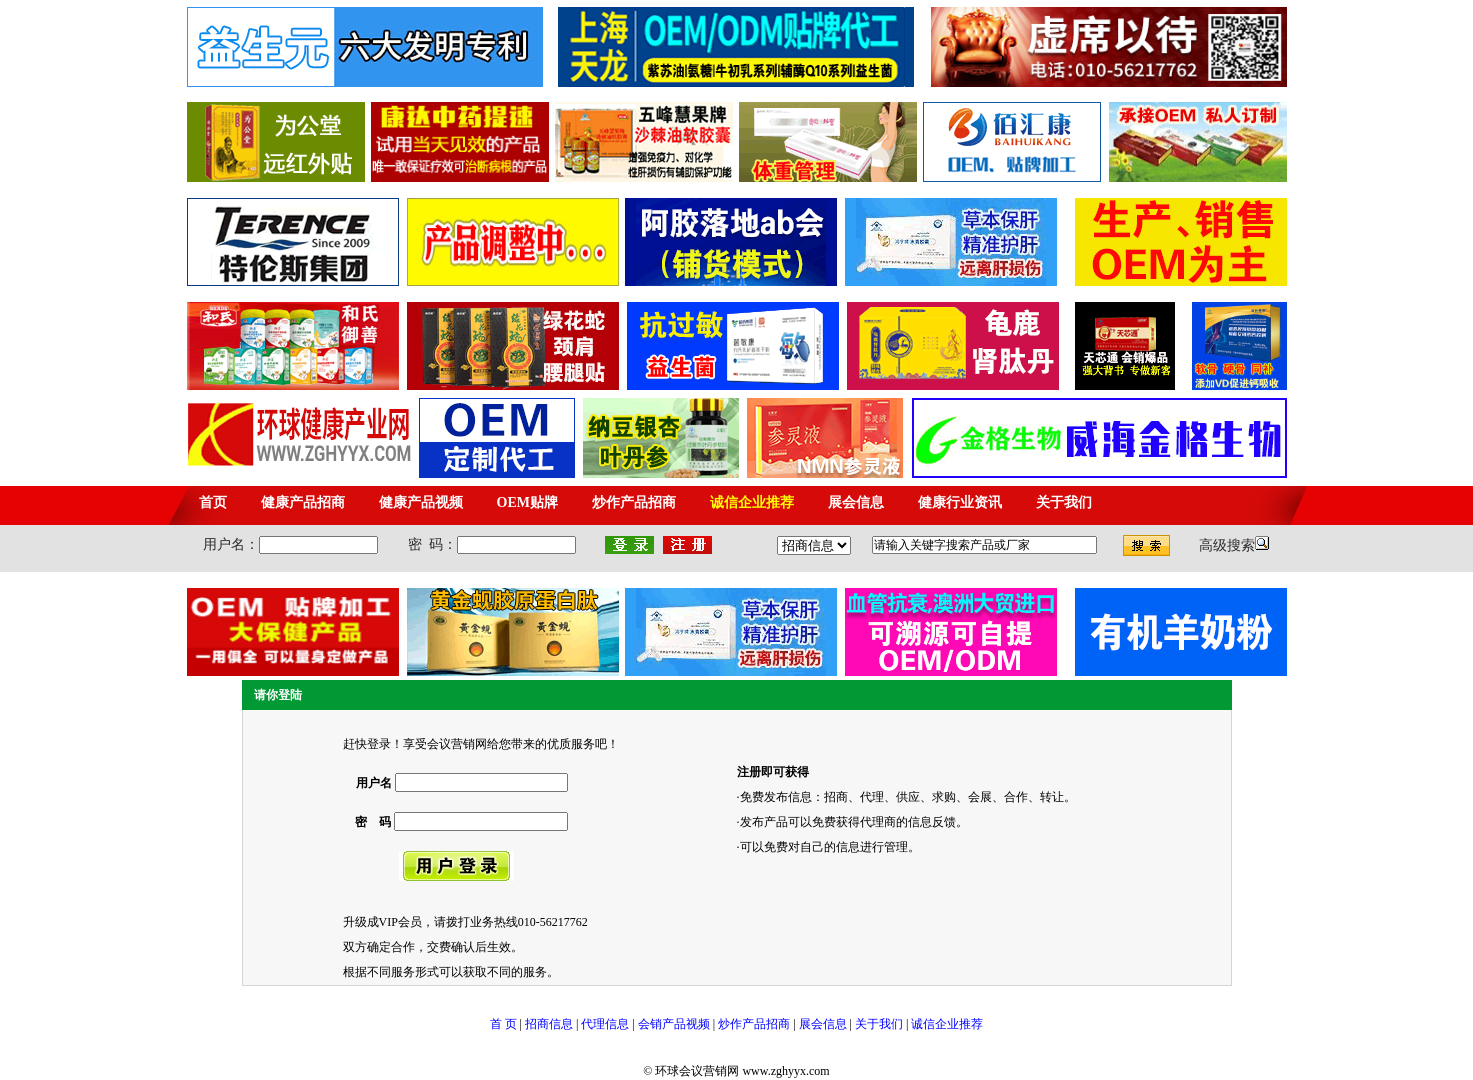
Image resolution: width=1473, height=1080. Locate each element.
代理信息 (603, 1024)
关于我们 (879, 1024)
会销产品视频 (674, 1024)
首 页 (503, 1024)
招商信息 (549, 1024)
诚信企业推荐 (947, 1024)
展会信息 (823, 1024)
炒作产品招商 (754, 1024)
